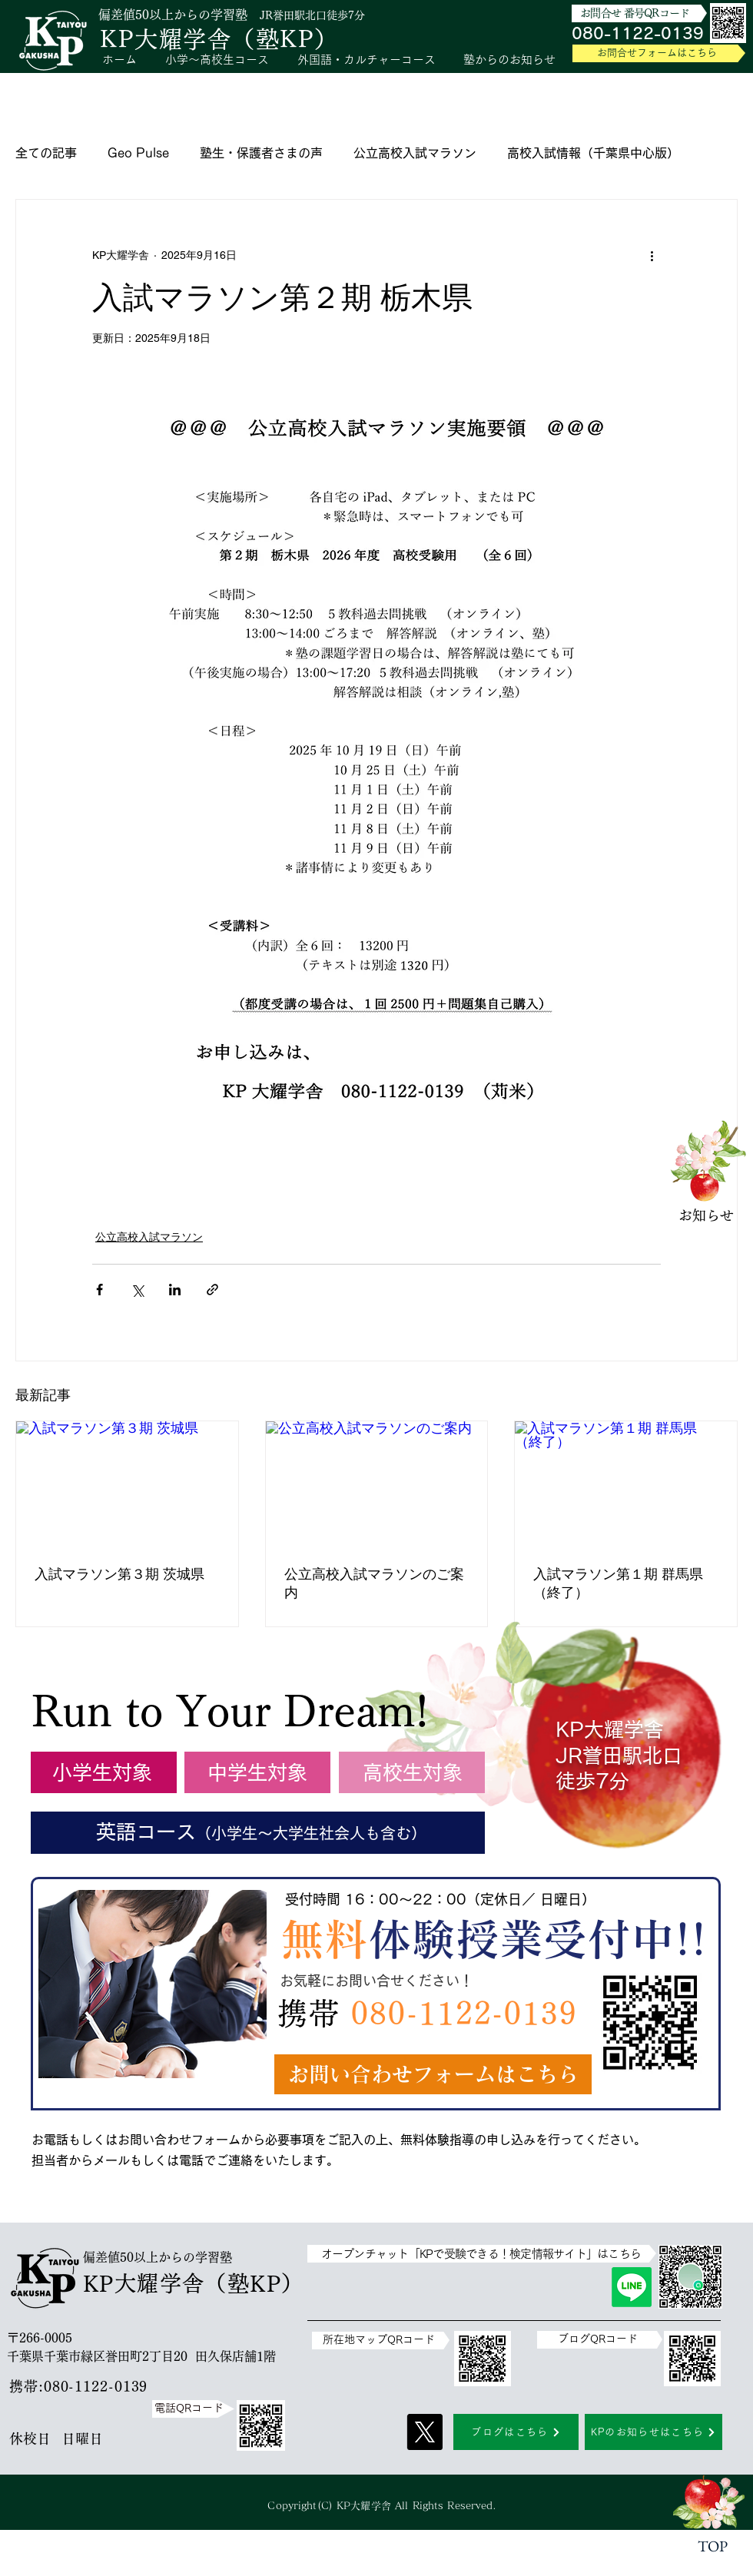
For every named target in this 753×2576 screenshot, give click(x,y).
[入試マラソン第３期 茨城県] (127, 1483)
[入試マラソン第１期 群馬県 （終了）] (626, 1483)
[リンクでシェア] (212, 1289)
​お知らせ (706, 1215)
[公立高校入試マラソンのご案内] (377, 1483)
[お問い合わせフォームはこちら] (433, 2074)
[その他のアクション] (651, 255)
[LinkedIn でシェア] (175, 1289)
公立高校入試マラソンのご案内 (374, 1583)
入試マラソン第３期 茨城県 (119, 1574)
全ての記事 (46, 153)
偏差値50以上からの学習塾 (172, 14)
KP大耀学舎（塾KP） (219, 39)
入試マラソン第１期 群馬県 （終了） (625, 1583)
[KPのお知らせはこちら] (653, 2432)
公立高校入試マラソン (414, 153)
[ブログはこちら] (516, 2432)
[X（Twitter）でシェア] (137, 1289)
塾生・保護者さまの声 (261, 153)
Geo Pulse (138, 153)
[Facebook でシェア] (99, 1289)
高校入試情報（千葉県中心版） (593, 153)
